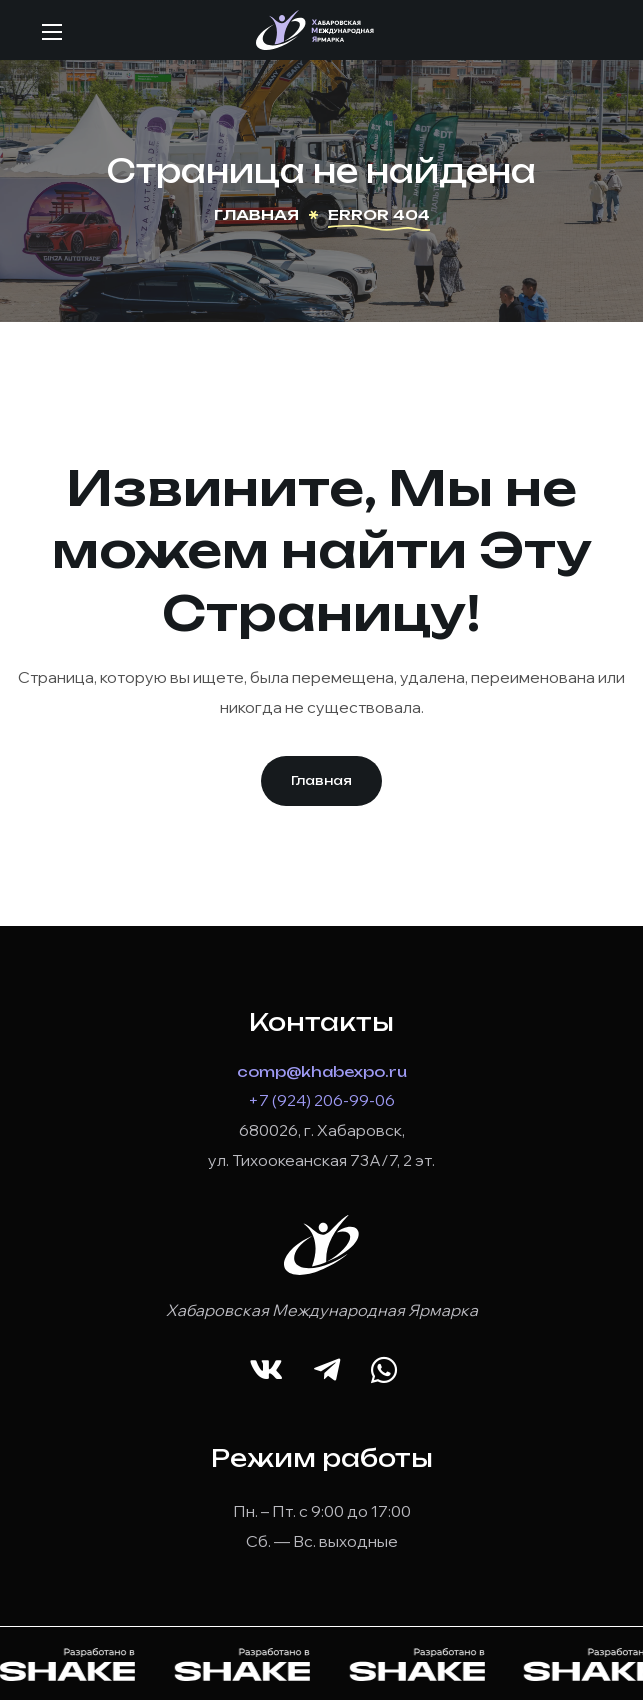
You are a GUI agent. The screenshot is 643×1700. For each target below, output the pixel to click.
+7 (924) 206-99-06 (321, 1100)
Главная (256, 214)
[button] (321, 781)
